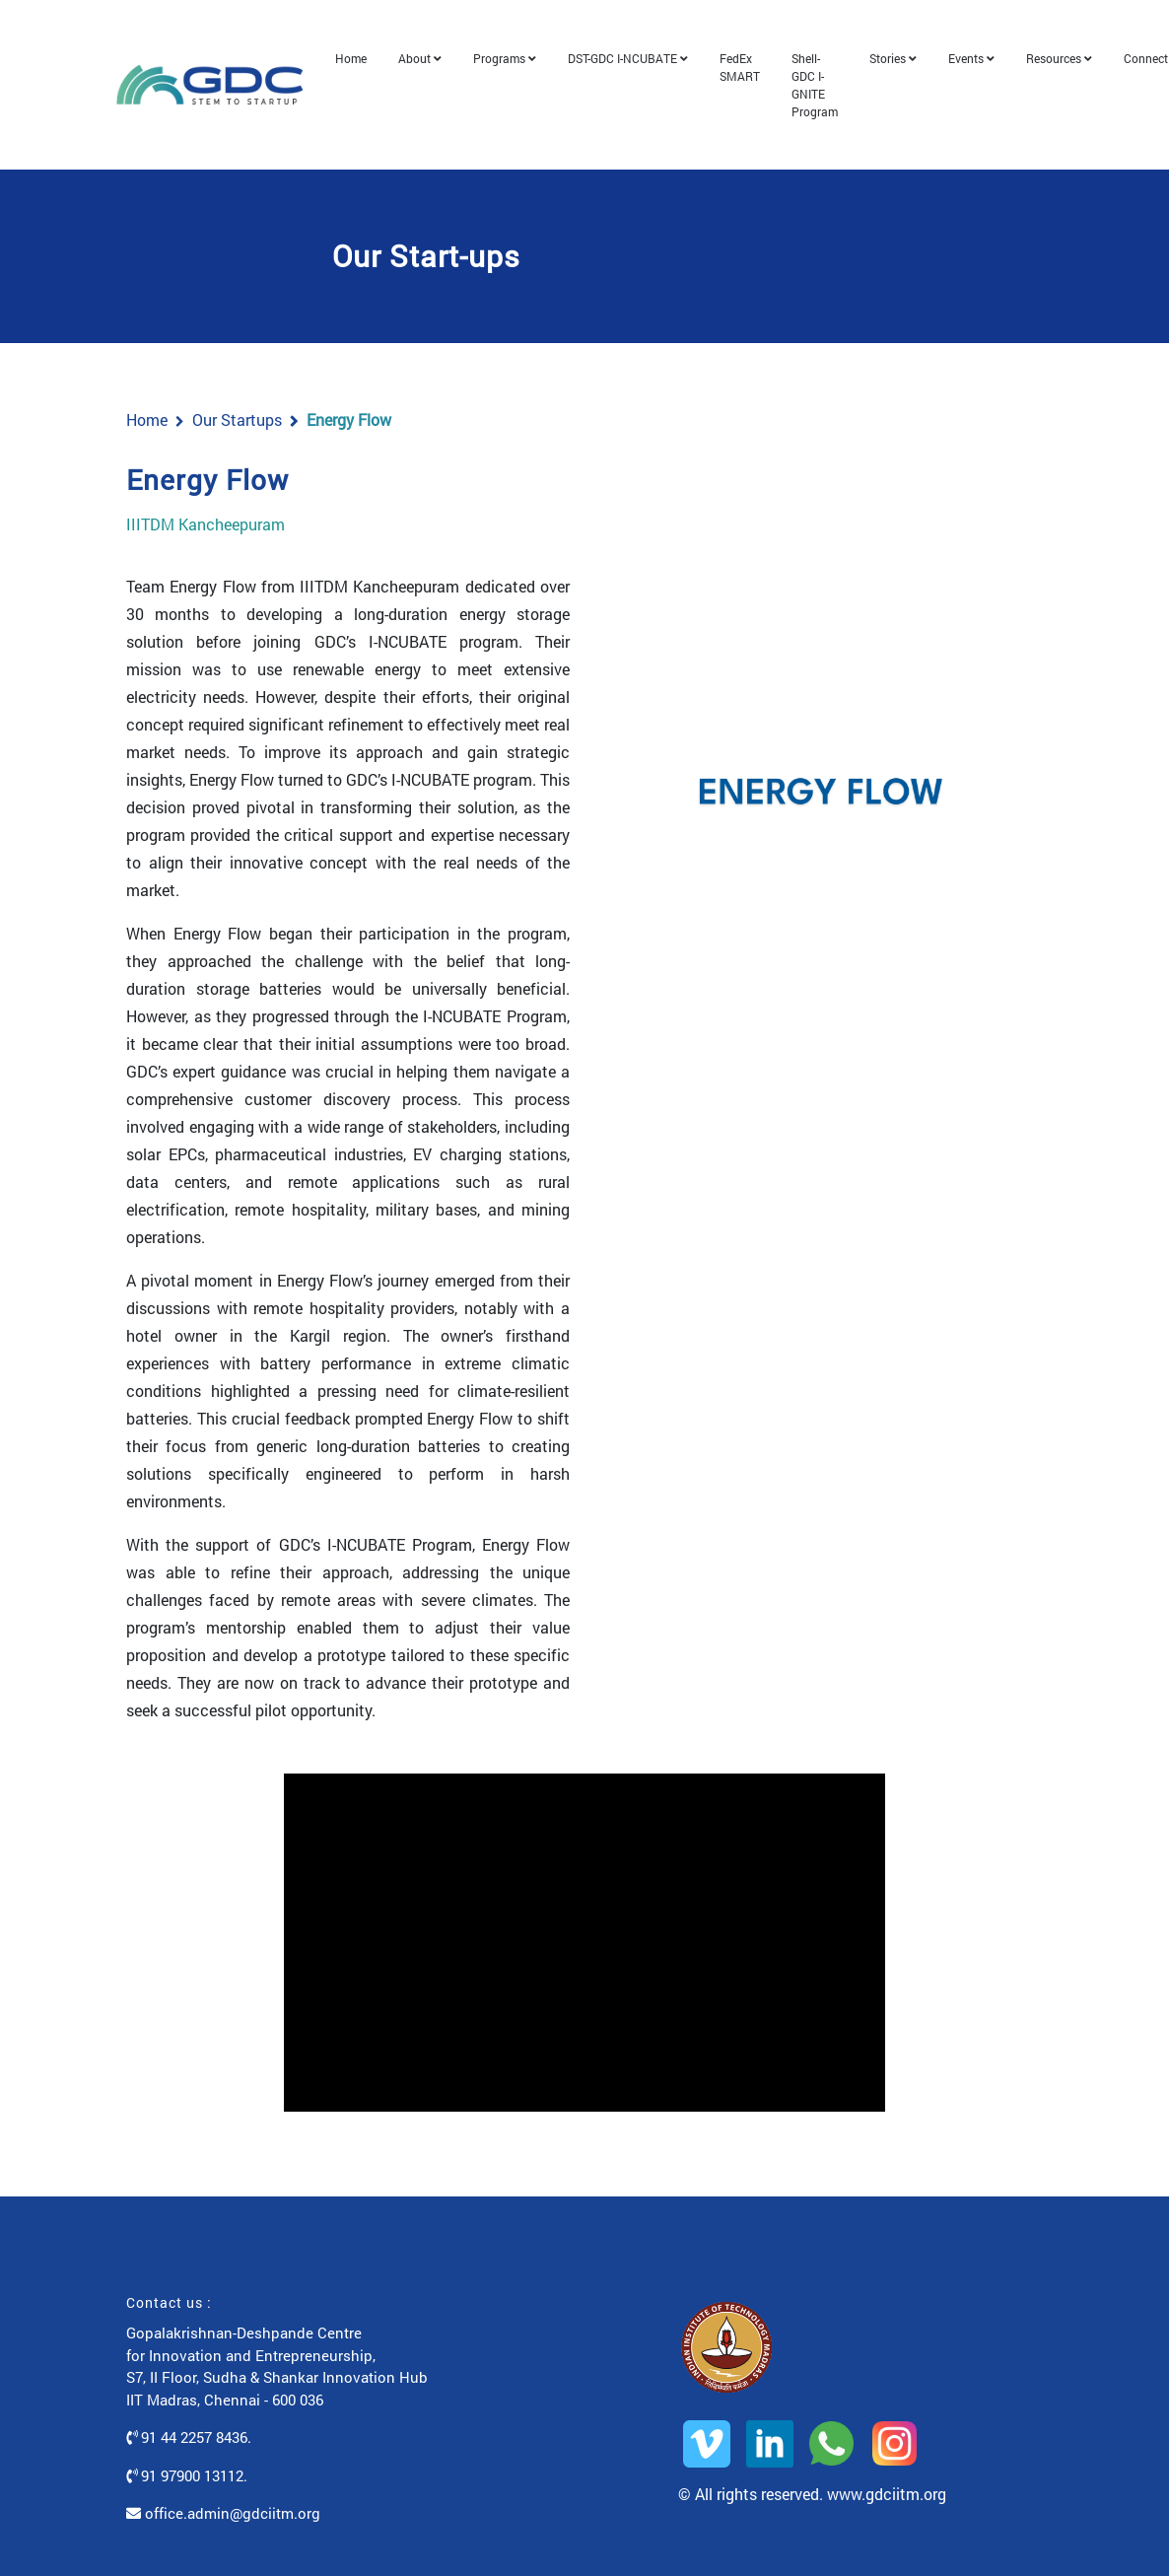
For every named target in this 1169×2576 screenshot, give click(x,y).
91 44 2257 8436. (188, 2424)
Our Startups (237, 405)
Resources (1069, 51)
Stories (903, 51)
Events (981, 51)
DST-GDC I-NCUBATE (638, 51)
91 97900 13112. (186, 2462)
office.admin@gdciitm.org (223, 2500)
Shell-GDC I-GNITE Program (824, 77)
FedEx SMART (749, 60)
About (429, 51)
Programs (514, 51)
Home (361, 51)
